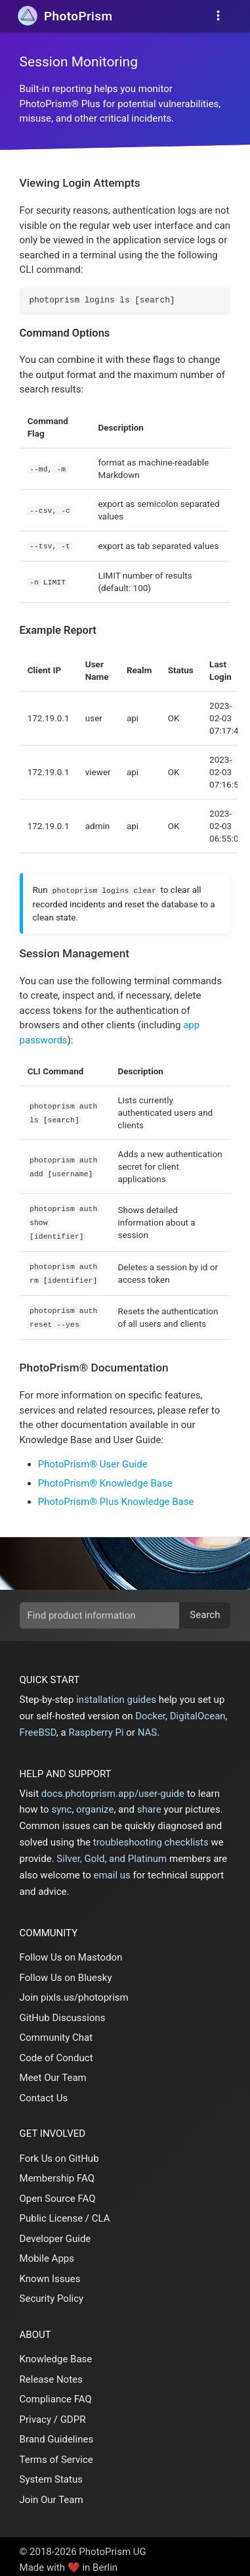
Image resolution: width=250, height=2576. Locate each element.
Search (205, 1609)
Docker (150, 1710)
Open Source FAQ (58, 2193)
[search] (125, 1609)
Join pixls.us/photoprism (74, 1991)
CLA (101, 2212)
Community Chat (56, 2032)
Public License (51, 2212)
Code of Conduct (56, 2052)
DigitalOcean (198, 1710)
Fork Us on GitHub (59, 2153)
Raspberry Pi (95, 1726)
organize (95, 1803)
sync (61, 1803)
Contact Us (44, 2092)
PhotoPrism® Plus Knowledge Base (116, 1496)
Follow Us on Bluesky (66, 1972)
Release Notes (51, 2373)
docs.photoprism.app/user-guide (112, 1788)
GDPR (73, 2414)
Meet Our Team (53, 2072)
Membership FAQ (57, 2172)
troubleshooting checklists (151, 1836)
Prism (78, 16)
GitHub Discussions (63, 2012)
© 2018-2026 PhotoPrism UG (83, 2546)
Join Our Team (51, 2494)
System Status (51, 2473)
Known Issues (50, 2273)
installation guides (116, 1694)
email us (112, 1869)
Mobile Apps (47, 2252)
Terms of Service (56, 2454)
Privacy (35, 2414)
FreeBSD (38, 1726)
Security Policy (52, 2293)
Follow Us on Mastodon (71, 1951)
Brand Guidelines (57, 2433)
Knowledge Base (56, 2353)
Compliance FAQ (56, 2393)
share (149, 1803)
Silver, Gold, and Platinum (111, 1853)
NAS (147, 1726)
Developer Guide (55, 2233)
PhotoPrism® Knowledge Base (105, 1477)
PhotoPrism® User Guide (93, 1458)
